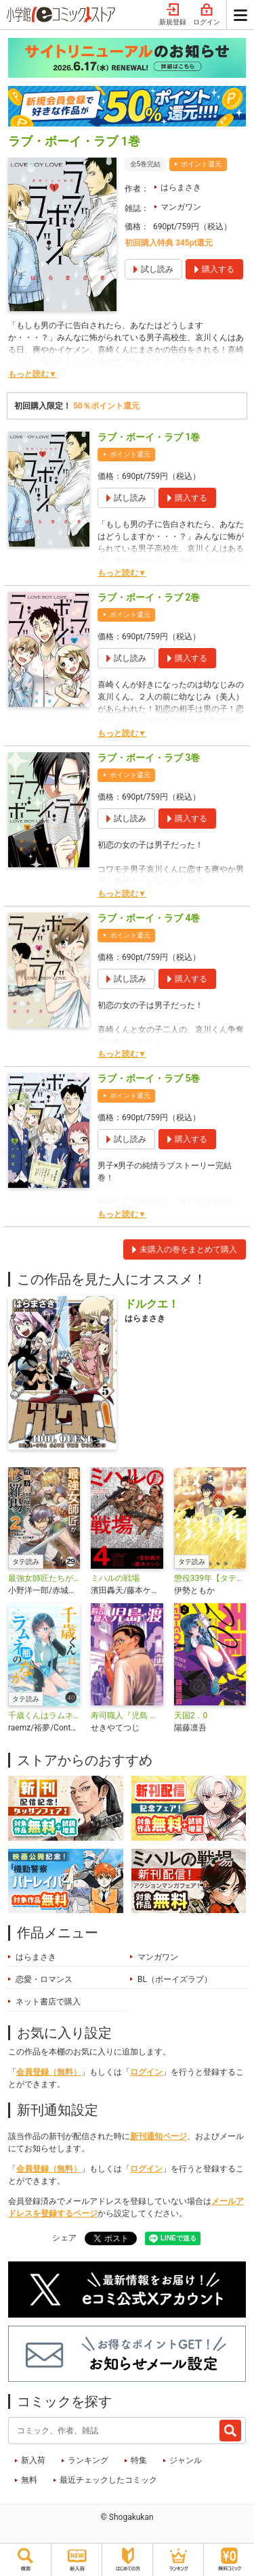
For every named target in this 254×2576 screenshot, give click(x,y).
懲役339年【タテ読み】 (210, 1578)
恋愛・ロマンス (44, 1979)
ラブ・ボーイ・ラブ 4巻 (149, 918)
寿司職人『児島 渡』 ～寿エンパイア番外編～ (127, 1715)
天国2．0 (191, 1715)
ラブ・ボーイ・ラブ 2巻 (149, 597)
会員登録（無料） (48, 2072)
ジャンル (185, 2460)
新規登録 (172, 14)
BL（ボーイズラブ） (174, 1979)
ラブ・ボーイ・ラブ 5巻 (149, 1078)
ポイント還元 (201, 164)
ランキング (88, 2460)
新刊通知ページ (158, 2136)
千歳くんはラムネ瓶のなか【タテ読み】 (44, 1715)
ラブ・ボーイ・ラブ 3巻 (149, 757)
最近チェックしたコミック (108, 2480)
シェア (64, 2237)
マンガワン (181, 207)
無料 (29, 2480)
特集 (139, 2460)
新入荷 (33, 2460)
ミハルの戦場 (115, 1578)
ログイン (206, 14)
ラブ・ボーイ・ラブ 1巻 (149, 437)
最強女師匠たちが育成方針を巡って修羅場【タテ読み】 (44, 1578)
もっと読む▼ (32, 374)
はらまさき (181, 187)
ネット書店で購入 (48, 2001)
